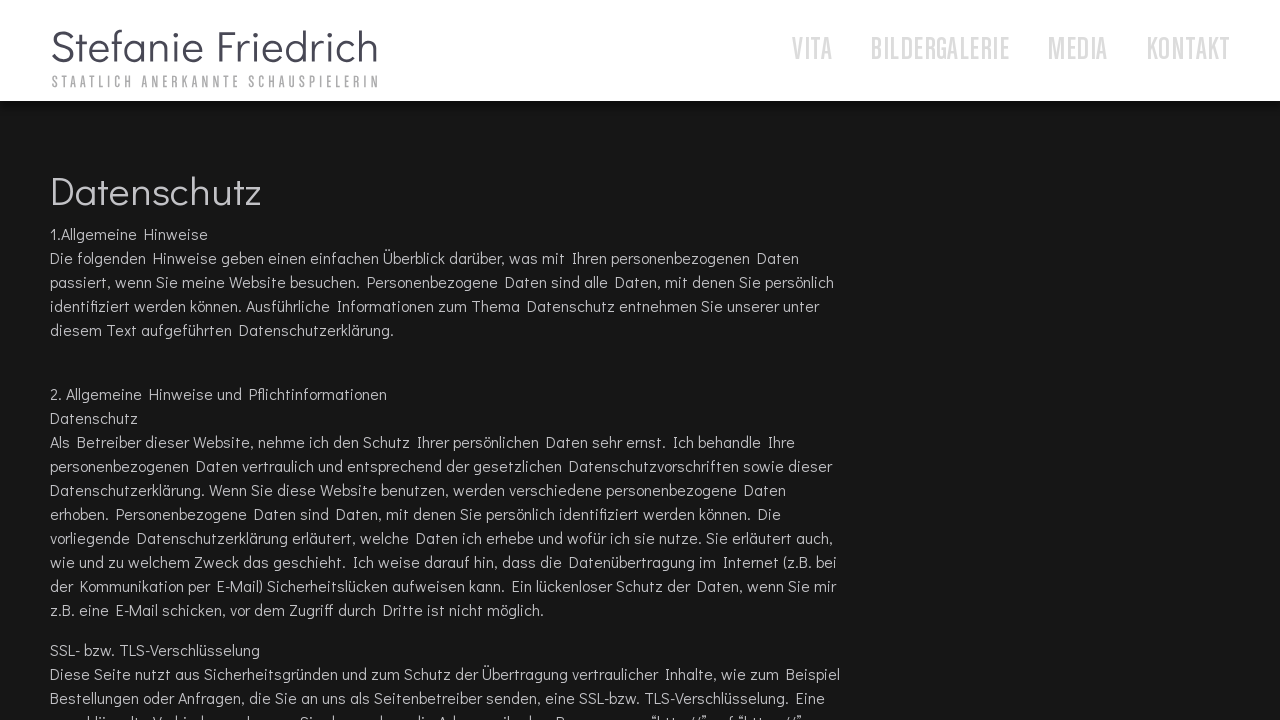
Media (1077, 50)
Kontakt (1188, 50)
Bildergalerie (939, 50)
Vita (812, 50)
